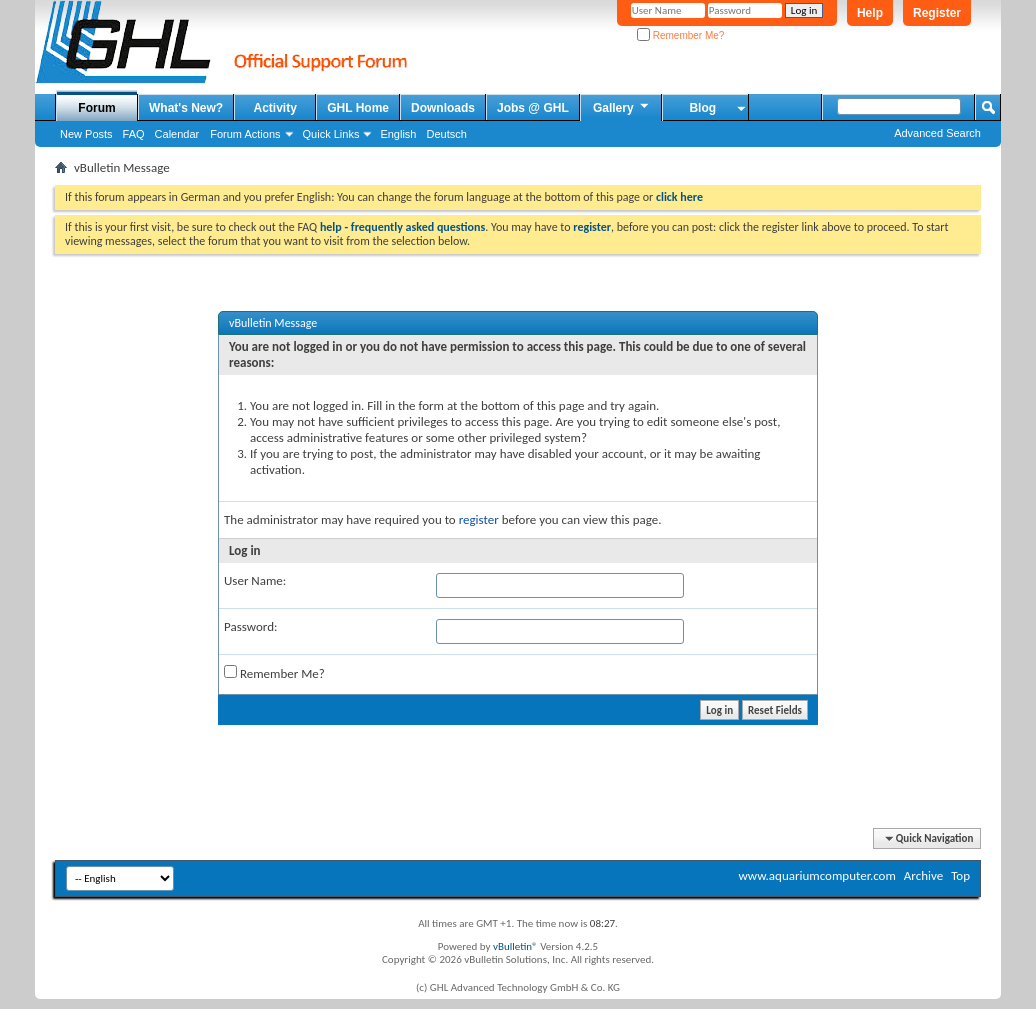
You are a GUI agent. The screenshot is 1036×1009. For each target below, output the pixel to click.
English (398, 134)
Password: (250, 626)
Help (870, 13)
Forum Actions (245, 134)
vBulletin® (515, 946)
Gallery (622, 107)
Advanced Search (937, 133)
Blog (702, 108)
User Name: (255, 580)
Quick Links (331, 134)
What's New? (186, 108)
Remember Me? (680, 35)
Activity (275, 108)
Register (937, 13)
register (479, 519)
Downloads (443, 108)
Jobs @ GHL (533, 108)
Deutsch (446, 134)
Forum (96, 108)
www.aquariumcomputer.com (816, 875)
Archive (923, 875)
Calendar (177, 134)
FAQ (134, 134)
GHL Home (358, 108)
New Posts (86, 134)
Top (960, 875)
